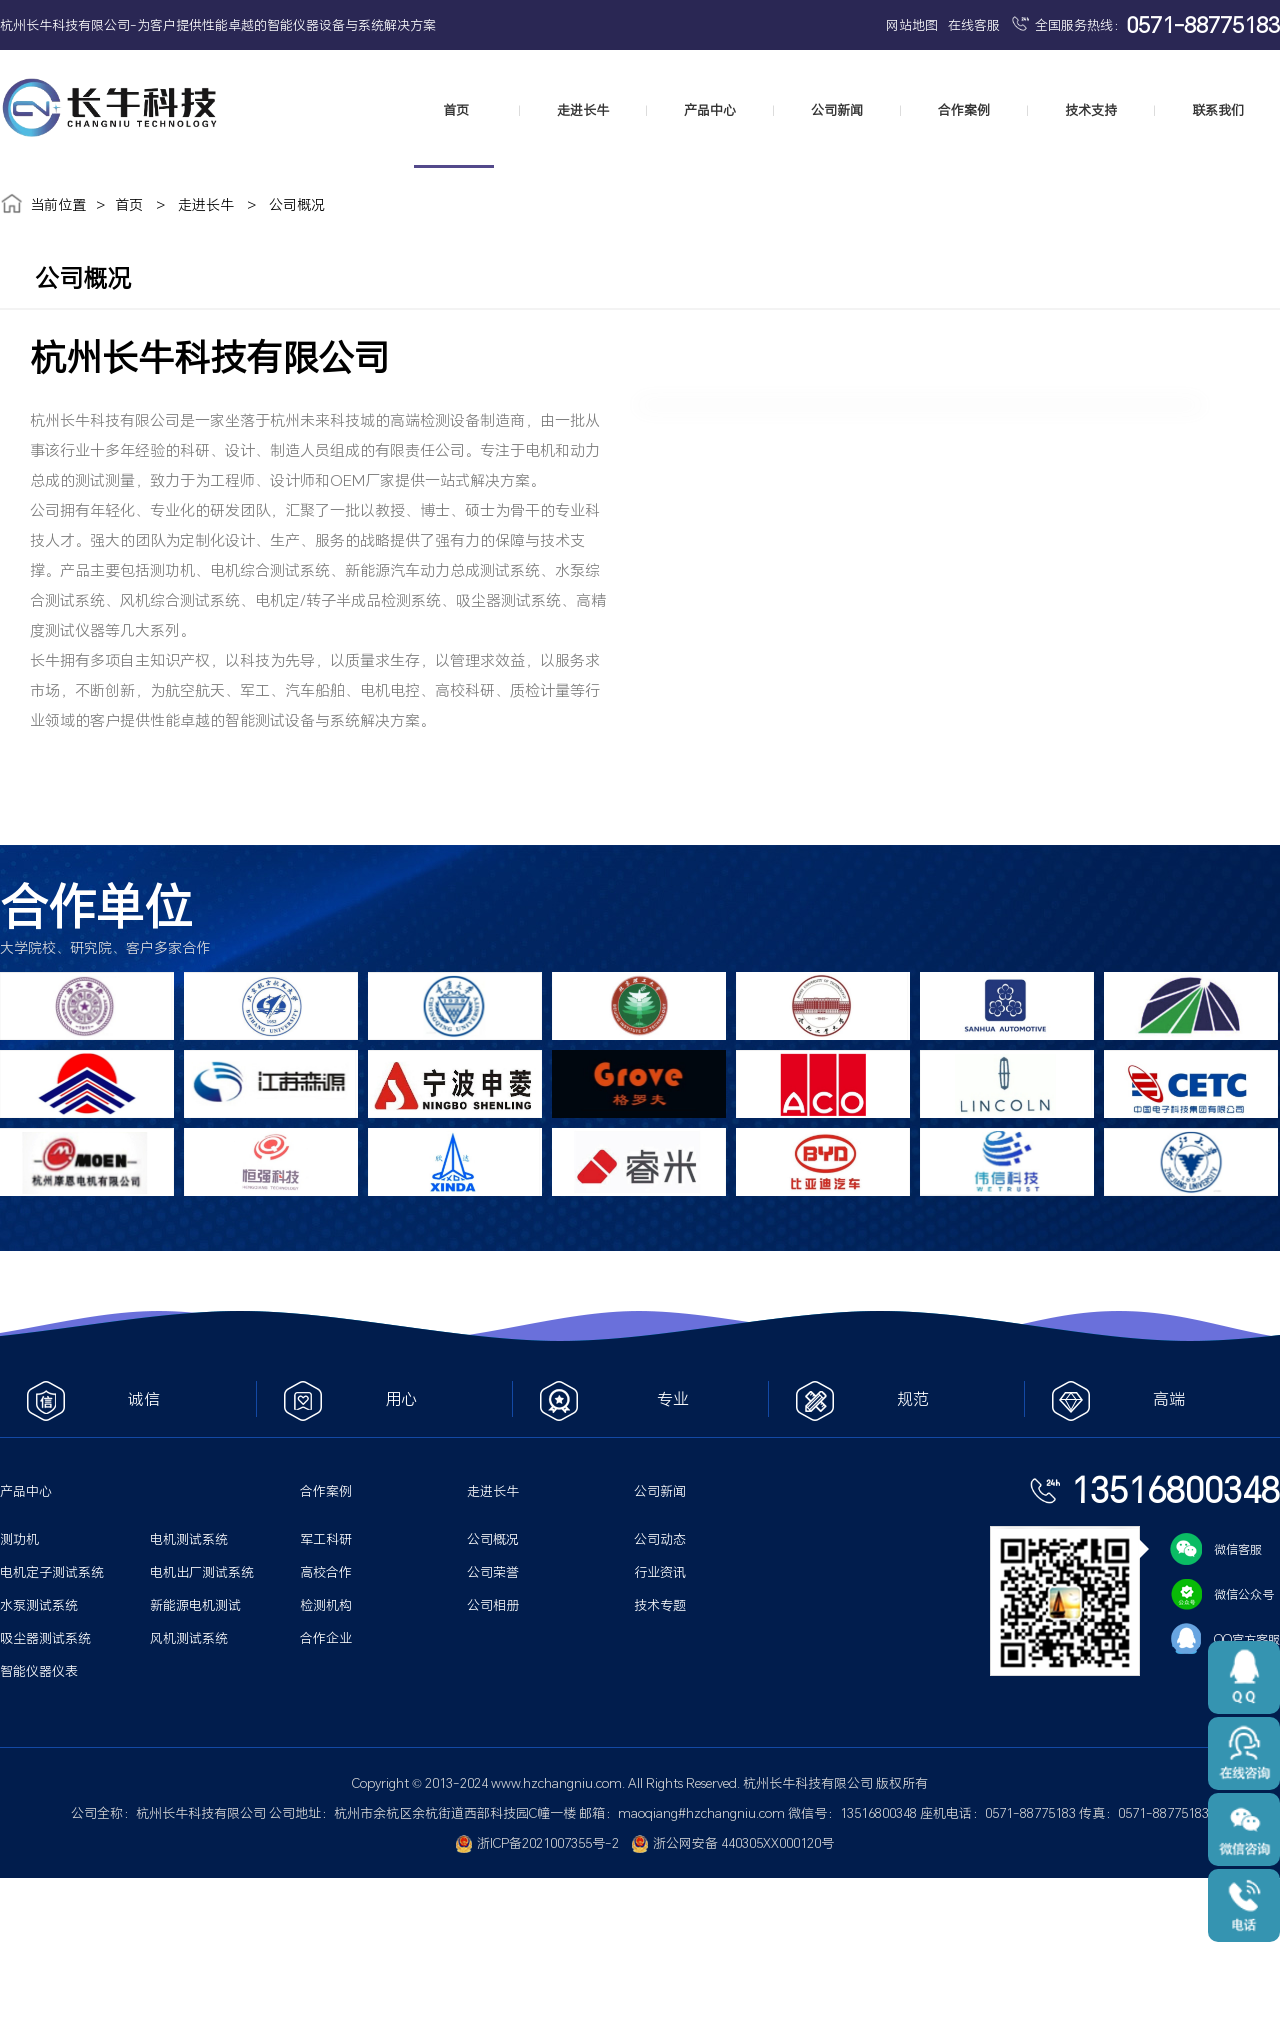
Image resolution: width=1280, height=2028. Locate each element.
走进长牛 (583, 110)
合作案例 (964, 110)
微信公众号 (1222, 1594)
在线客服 (974, 25)
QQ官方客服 (1225, 1639)
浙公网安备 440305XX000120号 (733, 1843)
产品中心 (710, 110)
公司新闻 (837, 110)
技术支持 (1091, 110)
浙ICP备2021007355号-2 (537, 1843)
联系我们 (1218, 110)
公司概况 (297, 204)
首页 (456, 110)
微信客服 (1216, 1549)
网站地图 (912, 25)
